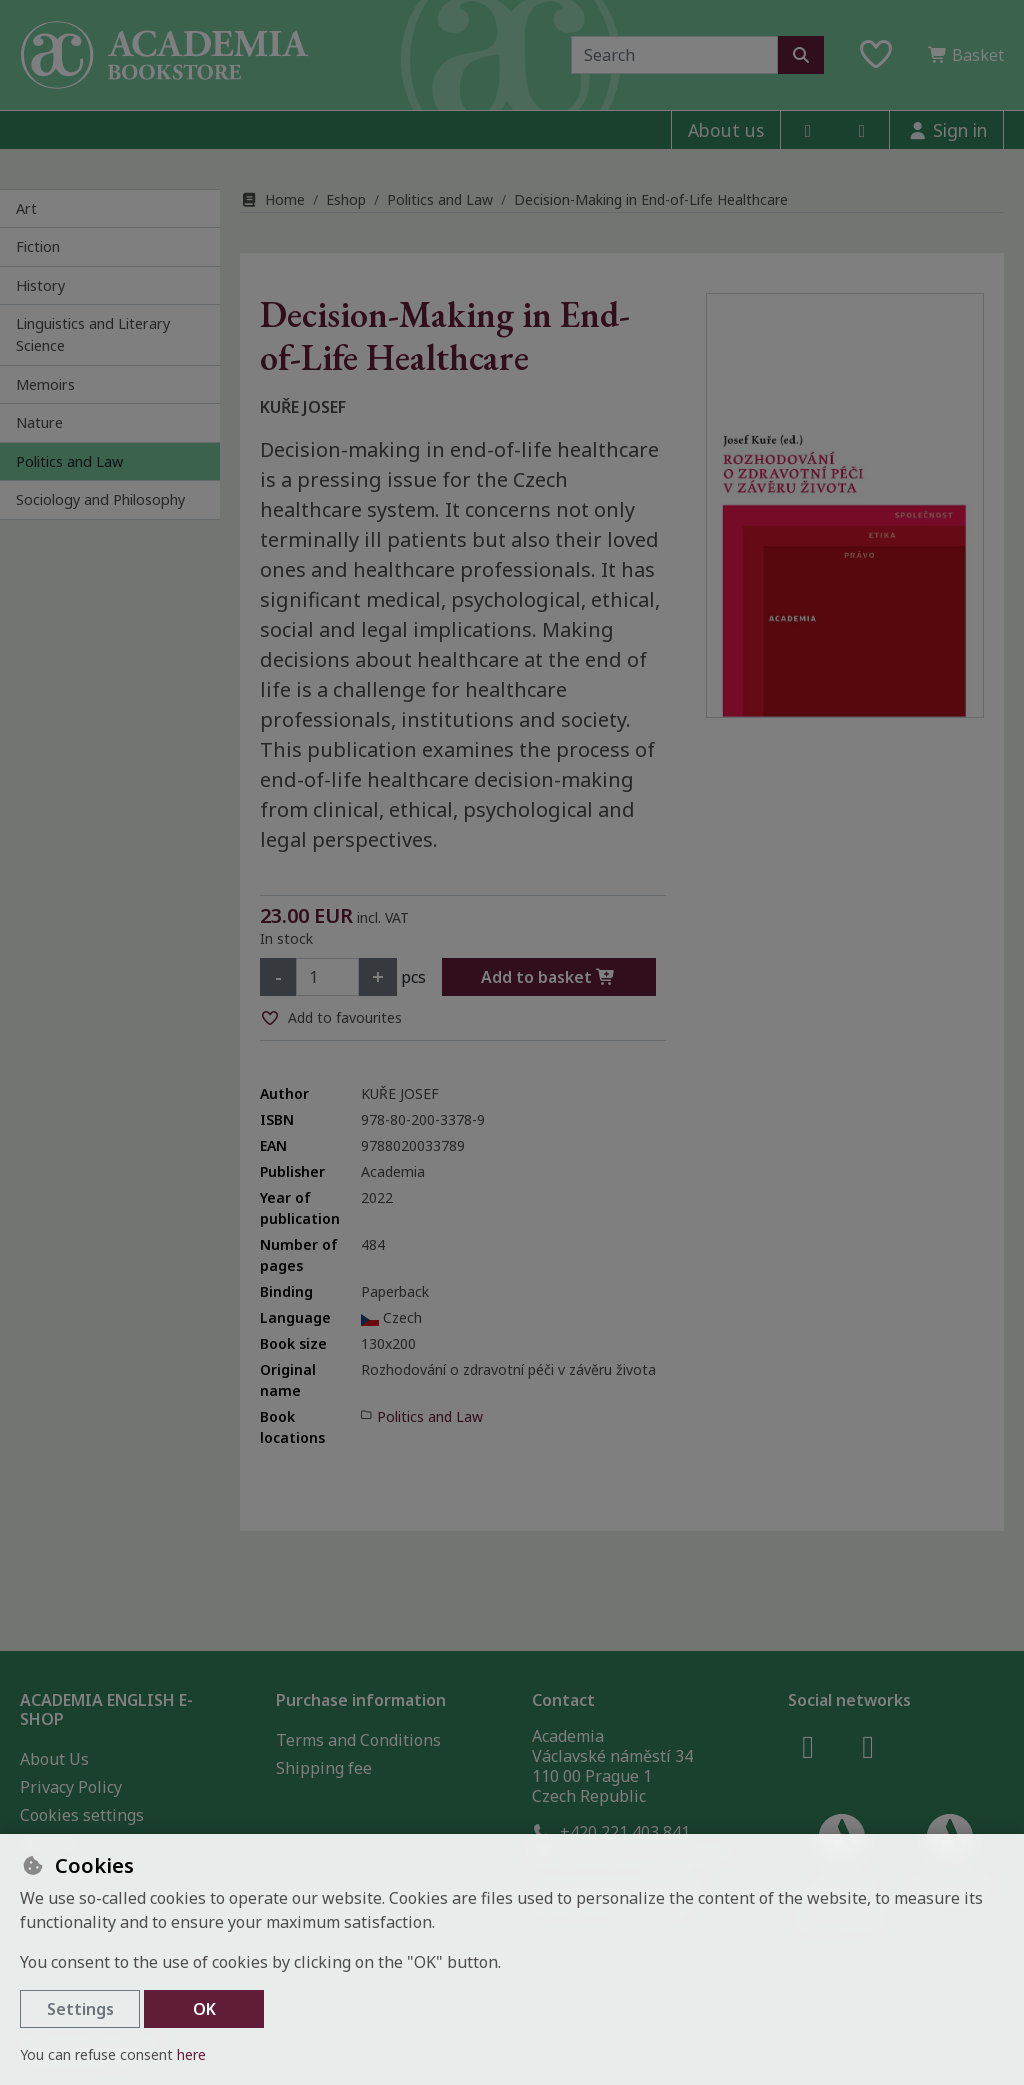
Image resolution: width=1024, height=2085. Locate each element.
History (40, 285)
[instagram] (862, 130)
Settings (80, 2009)
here (191, 2054)
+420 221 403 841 (611, 1832)
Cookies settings (82, 1815)
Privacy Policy (71, 1787)
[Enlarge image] (845, 505)
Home (272, 199)
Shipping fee (324, 1768)
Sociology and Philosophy (100, 499)
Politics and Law (69, 461)
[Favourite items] (876, 55)
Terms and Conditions (358, 1740)
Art (26, 208)
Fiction (38, 246)
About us (726, 130)
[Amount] (327, 977)
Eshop (346, 199)
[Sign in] (946, 130)
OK (204, 2009)
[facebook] (808, 130)
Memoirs (45, 384)
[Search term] (674, 55)
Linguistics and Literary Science (93, 334)
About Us (54, 1759)
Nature (39, 422)
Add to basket (548, 977)
